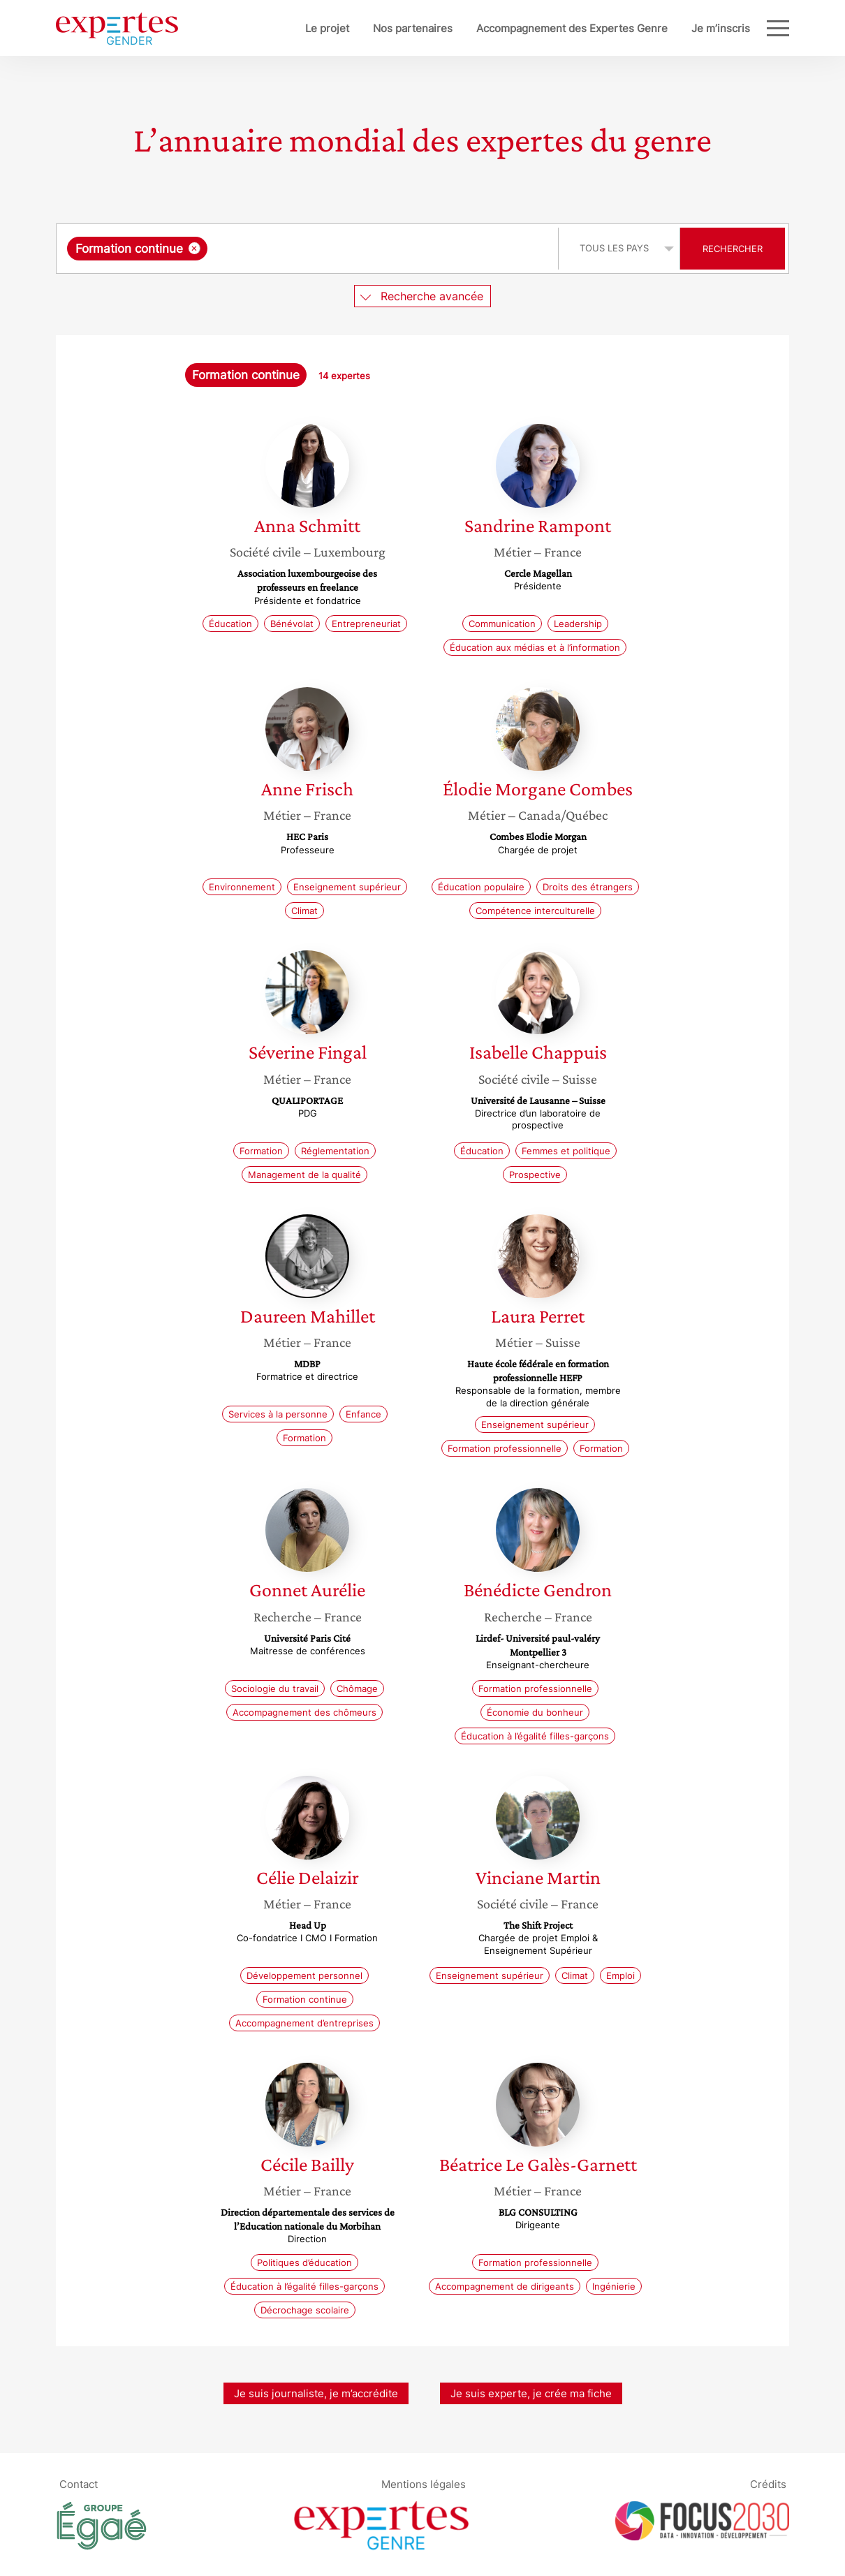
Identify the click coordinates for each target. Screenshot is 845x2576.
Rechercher (733, 248)
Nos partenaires (366, 28)
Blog (739, 28)
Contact (78, 2484)
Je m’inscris (674, 28)
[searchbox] (354, 248)
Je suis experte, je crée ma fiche (531, 2393)
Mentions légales (423, 2484)
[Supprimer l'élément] (194, 248)
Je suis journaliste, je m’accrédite (316, 2393)
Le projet (281, 28)
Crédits (768, 2484)
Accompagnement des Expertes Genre (526, 28)
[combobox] (309, 249)
